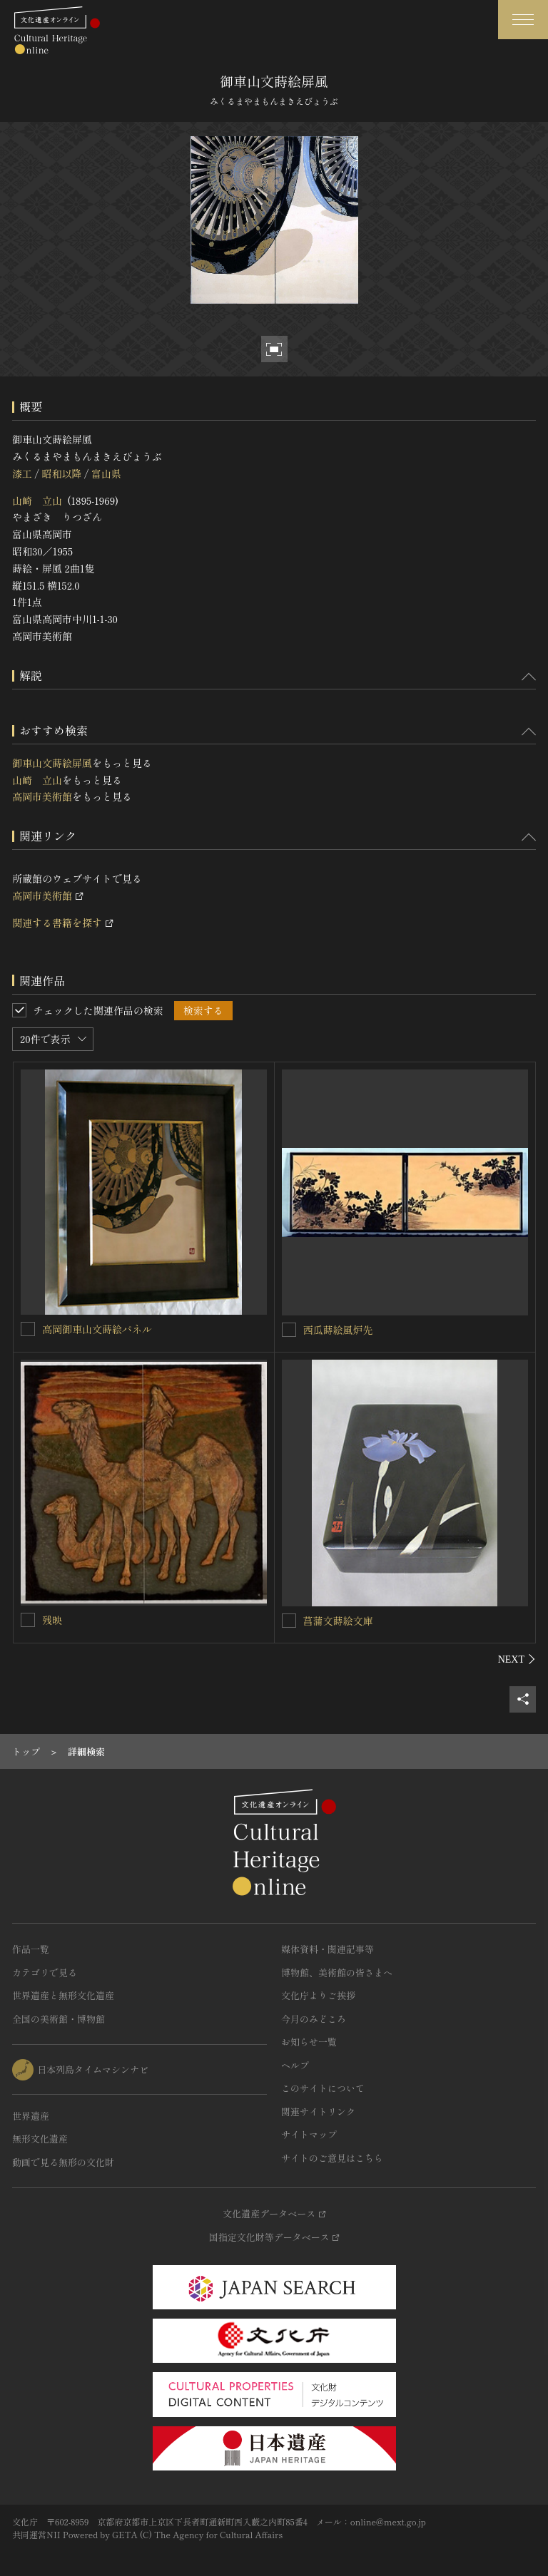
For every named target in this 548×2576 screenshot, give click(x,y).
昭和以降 (61, 473)
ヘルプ (295, 2065)
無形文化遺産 (40, 2138)
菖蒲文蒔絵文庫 (338, 1620)
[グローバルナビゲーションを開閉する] (523, 19)
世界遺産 (30, 2116)
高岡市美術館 (42, 796)
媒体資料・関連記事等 (327, 1949)
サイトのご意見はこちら (332, 2158)
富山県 (106, 473)
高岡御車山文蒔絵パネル (97, 1329)
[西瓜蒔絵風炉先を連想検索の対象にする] (289, 1330)
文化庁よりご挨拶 (318, 1995)
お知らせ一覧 (309, 2041)
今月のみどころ (313, 2019)
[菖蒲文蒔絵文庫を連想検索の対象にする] (289, 1620)
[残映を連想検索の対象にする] (28, 1620)
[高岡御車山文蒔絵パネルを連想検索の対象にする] (28, 1329)
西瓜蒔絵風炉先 (338, 1330)
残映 (52, 1620)
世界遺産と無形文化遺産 (63, 1995)
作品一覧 (30, 1949)
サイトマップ (309, 2134)
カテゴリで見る (44, 1972)
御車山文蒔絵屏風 (52, 763)
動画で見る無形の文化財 (63, 2162)
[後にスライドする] (517, 1659)
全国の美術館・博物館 (58, 2019)
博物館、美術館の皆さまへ (336, 1972)
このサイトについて (323, 2088)
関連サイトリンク (318, 2111)
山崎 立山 (37, 500)
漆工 (22, 473)
